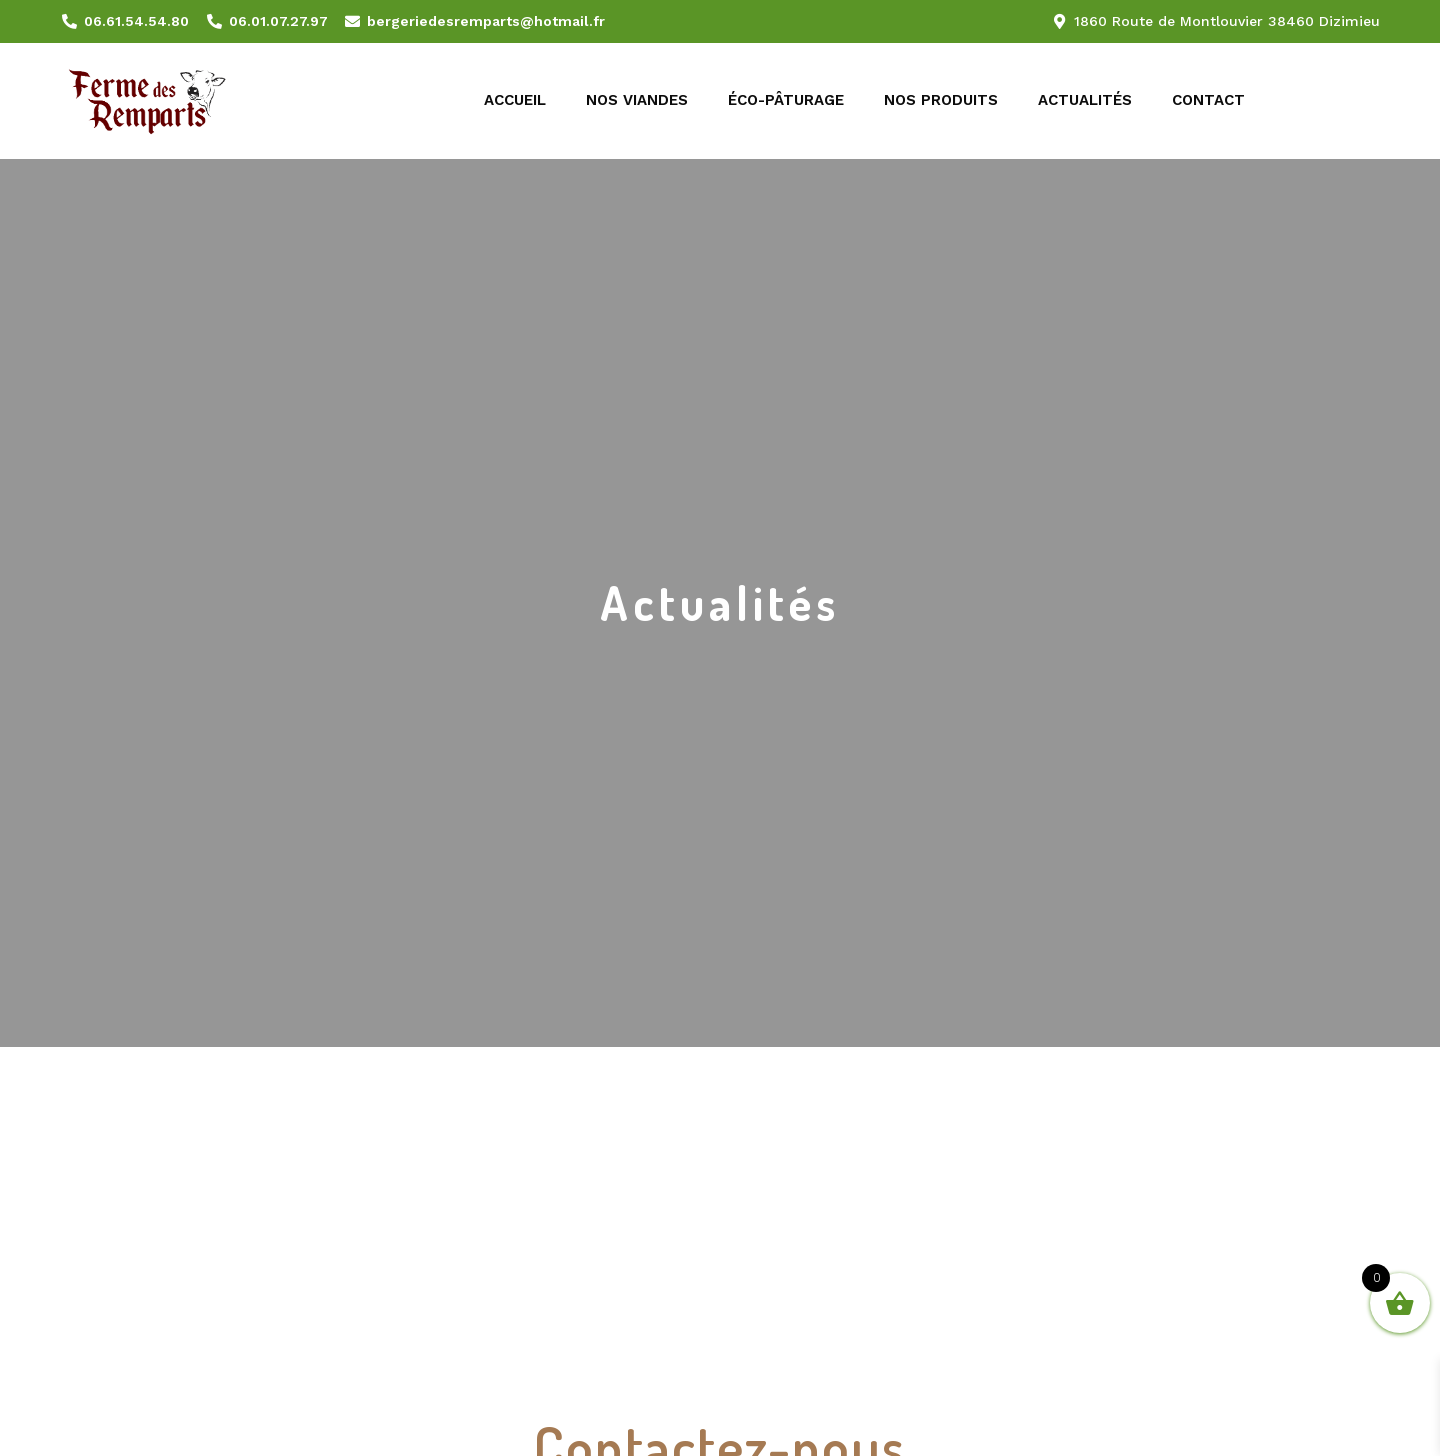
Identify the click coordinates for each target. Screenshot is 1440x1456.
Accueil (515, 100)
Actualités (1085, 100)
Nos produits (941, 100)
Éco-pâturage (786, 100)
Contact (1208, 100)
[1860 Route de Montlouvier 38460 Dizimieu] (720, 1183)
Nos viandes (637, 100)
